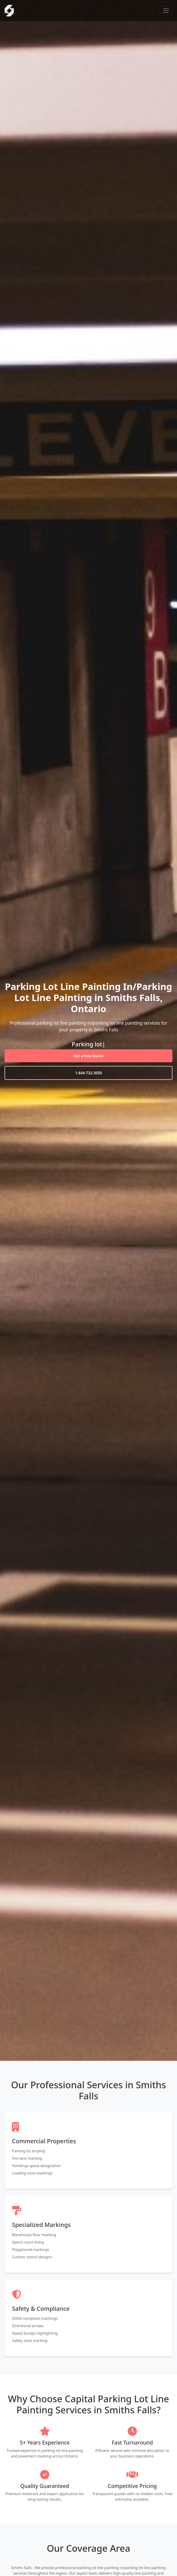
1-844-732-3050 (88, 1072)
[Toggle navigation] (165, 10)
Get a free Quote (88, 1055)
